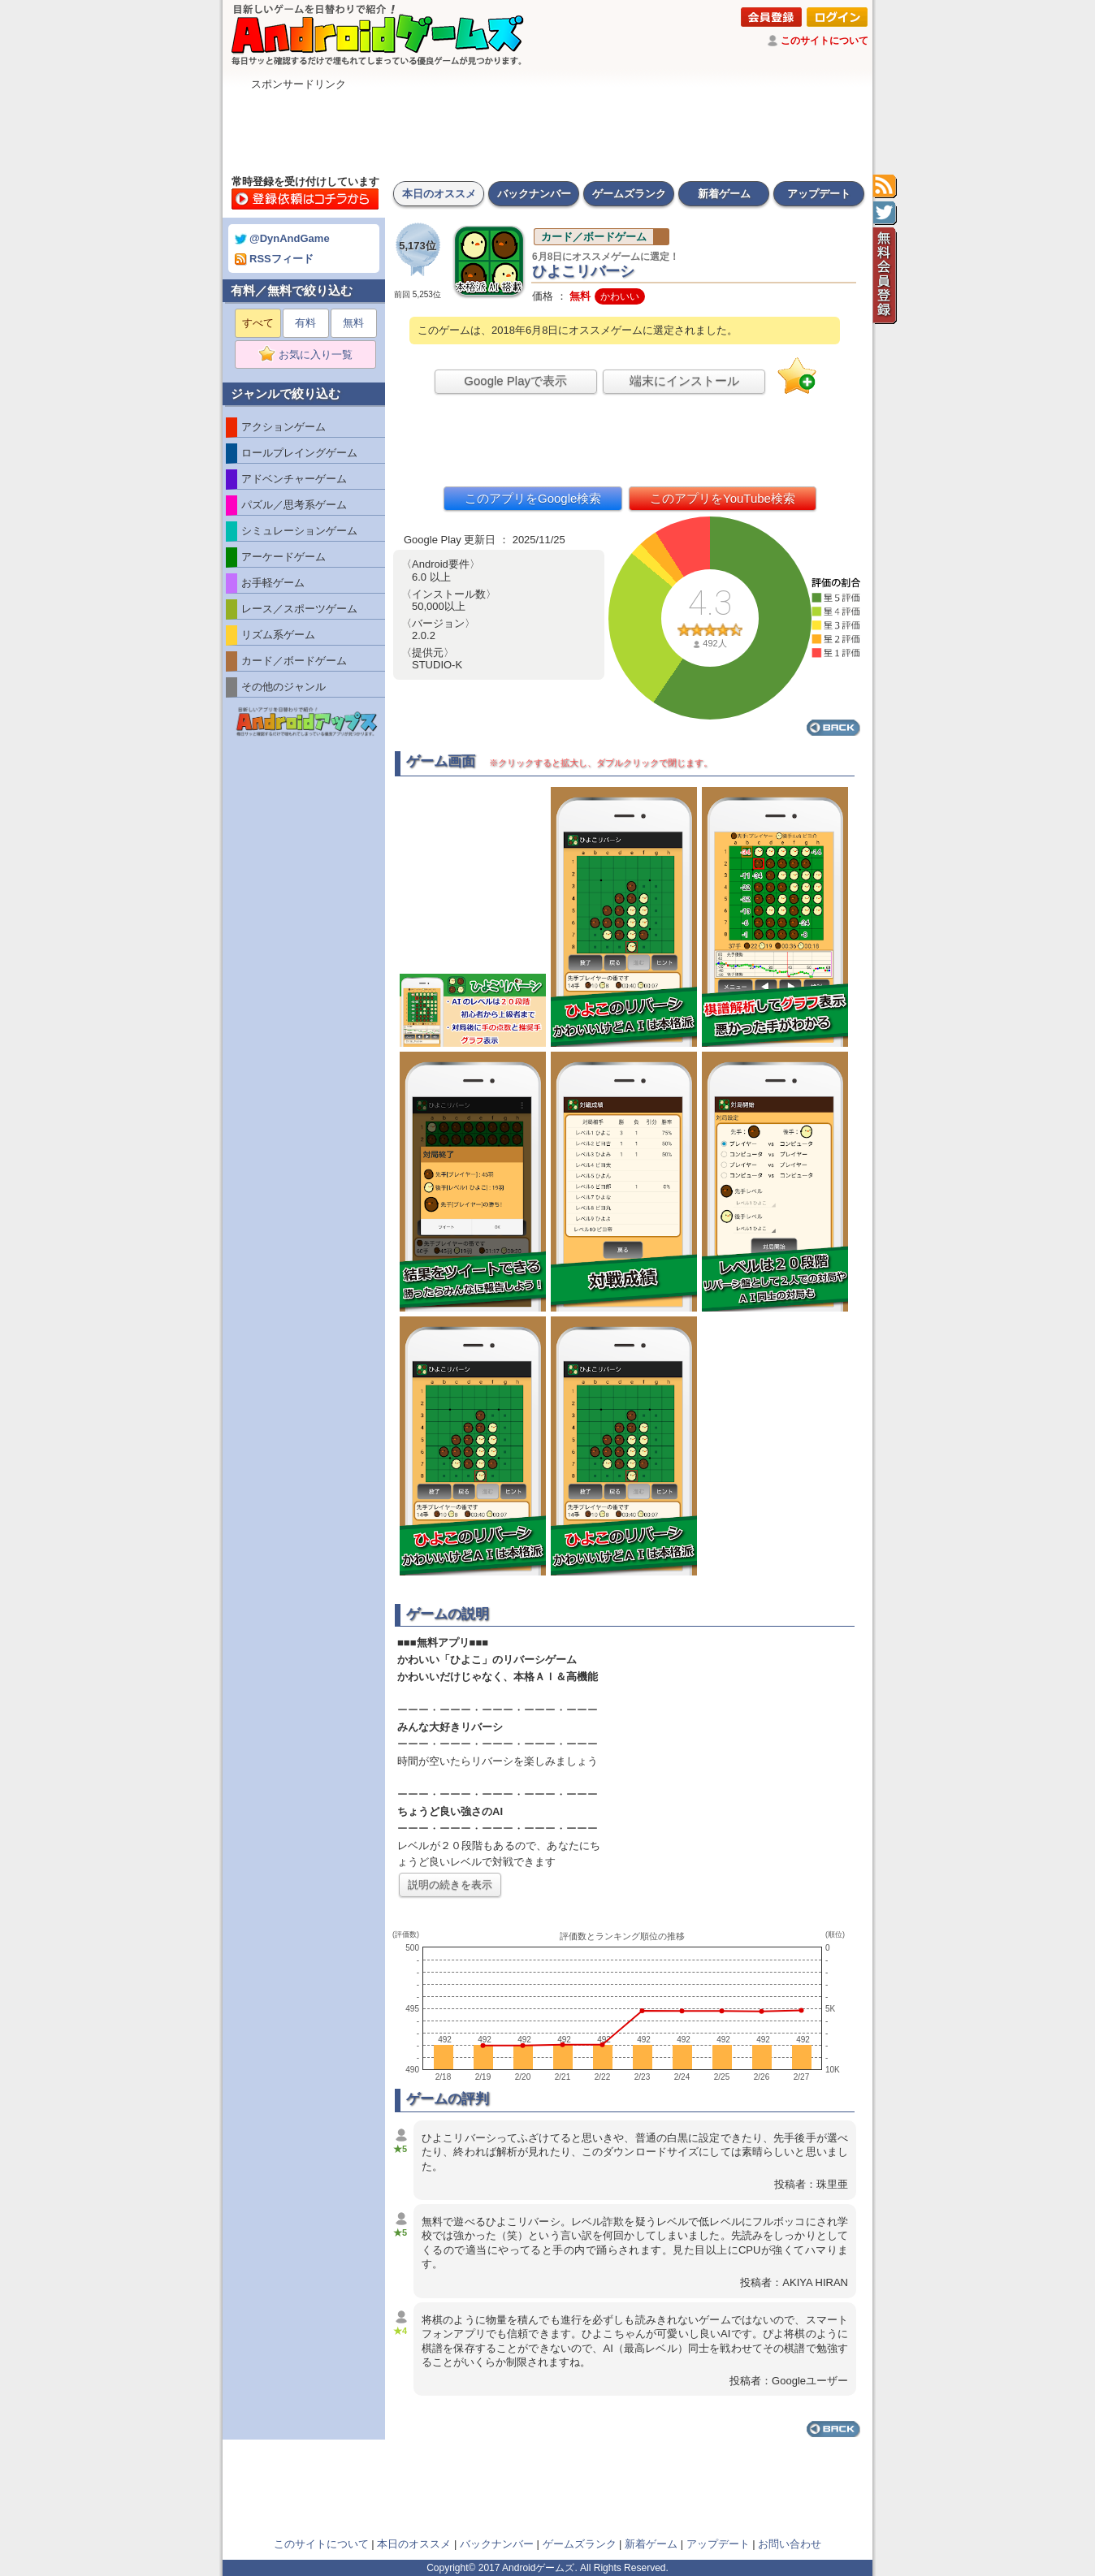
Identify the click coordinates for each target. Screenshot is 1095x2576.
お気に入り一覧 (310, 355)
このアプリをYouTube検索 (722, 498)
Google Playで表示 (515, 380)
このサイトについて (824, 40)
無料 (353, 323)
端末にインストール (684, 380)
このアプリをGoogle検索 (533, 498)
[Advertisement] (547, 128)
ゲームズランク (629, 194)
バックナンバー (534, 194)
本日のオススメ (439, 194)
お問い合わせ (789, 2544)
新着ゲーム (724, 194)
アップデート (818, 194)
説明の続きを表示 (450, 1884)
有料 (305, 323)
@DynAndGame (282, 238)
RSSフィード (274, 259)
